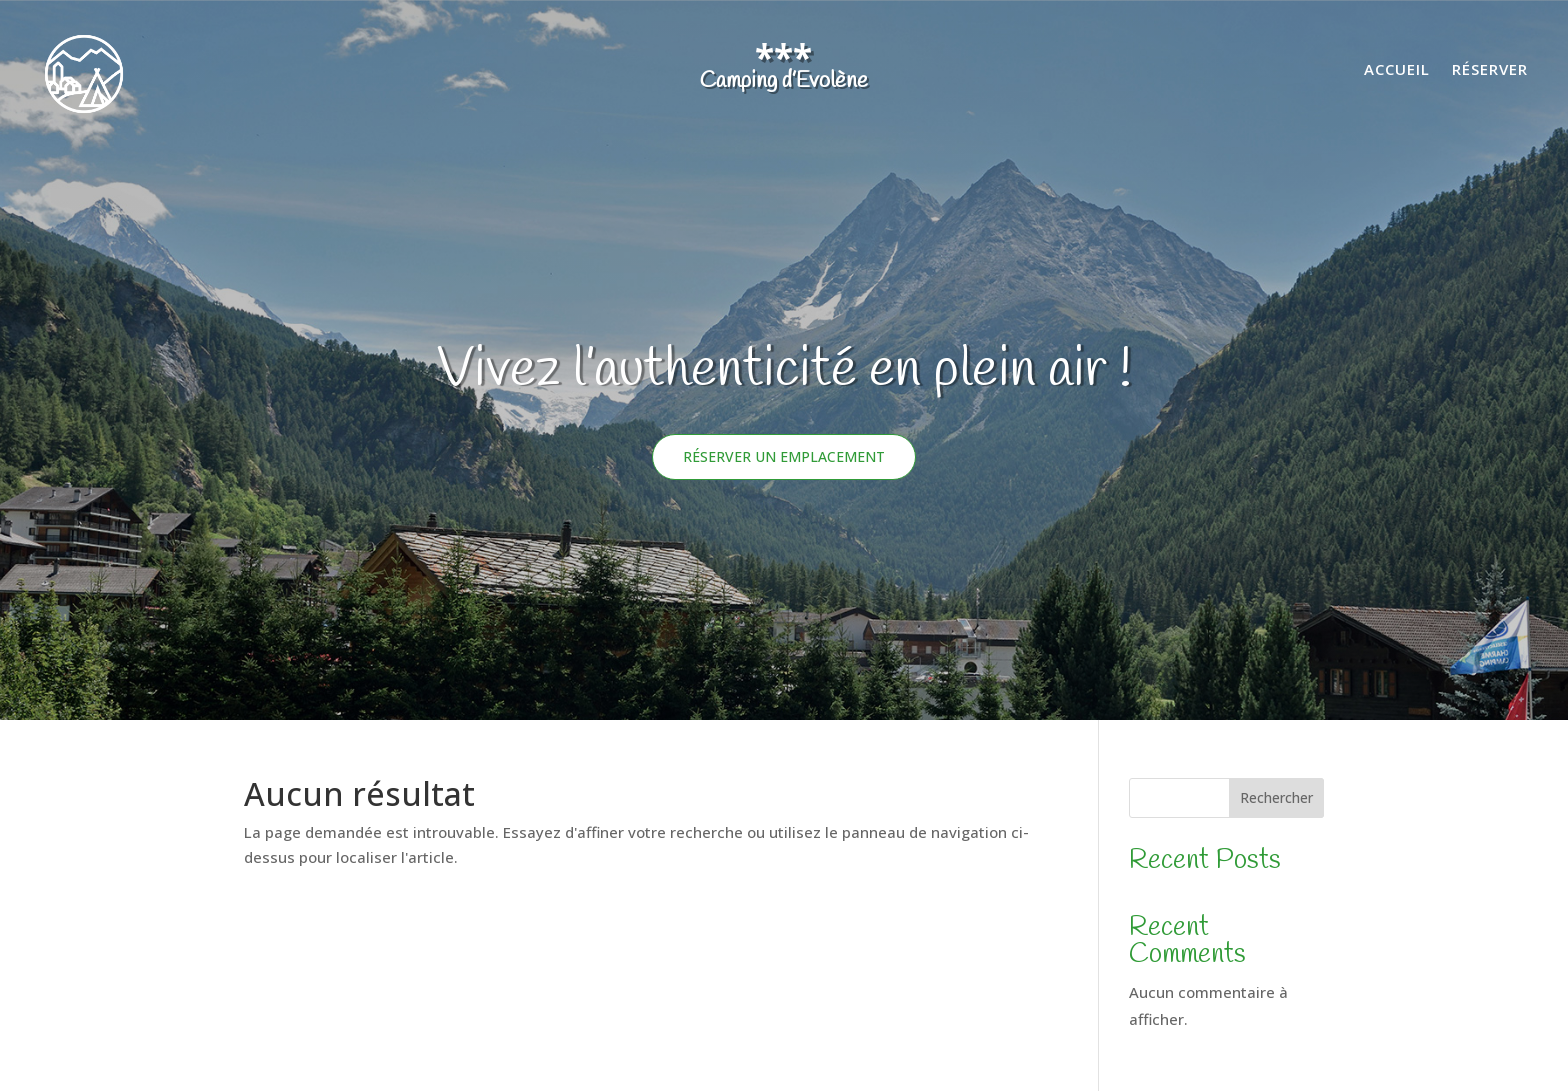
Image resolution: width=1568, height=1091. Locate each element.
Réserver (1490, 70)
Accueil (1397, 70)
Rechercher (1276, 797)
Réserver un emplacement (784, 456)
